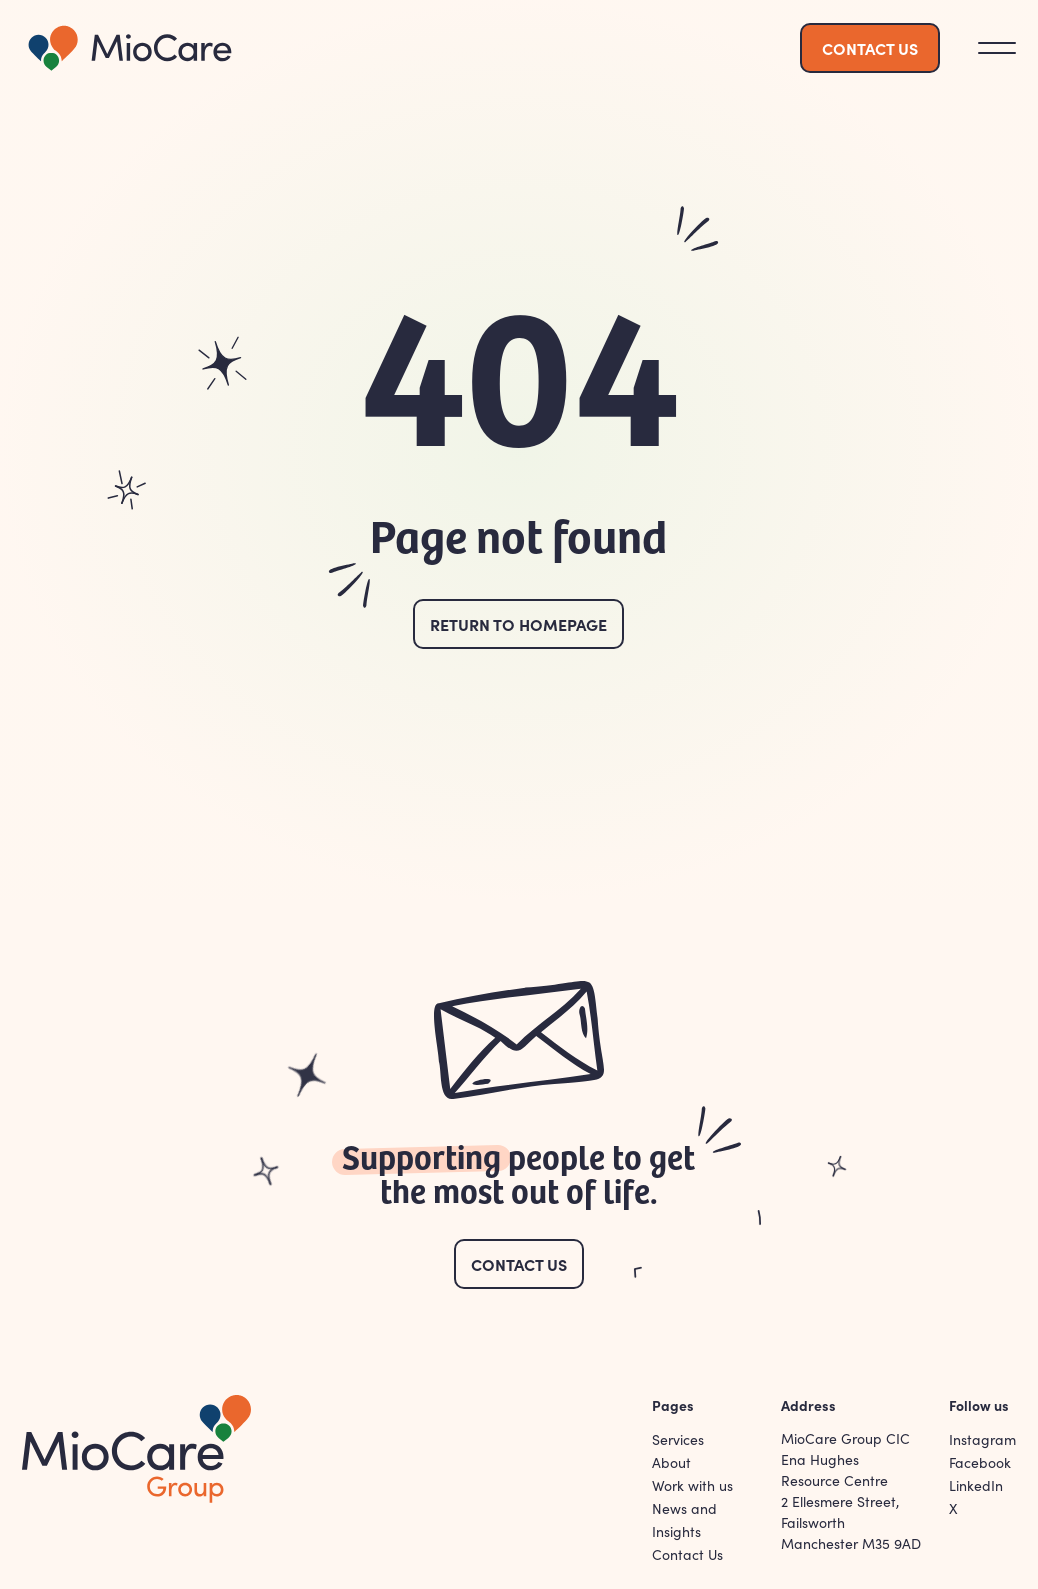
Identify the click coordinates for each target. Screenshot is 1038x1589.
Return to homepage (518, 624)
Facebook (980, 1462)
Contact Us (519, 1264)
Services (678, 1439)
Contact (870, 48)
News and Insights (684, 1520)
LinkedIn (976, 1485)
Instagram (982, 1439)
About (671, 1462)
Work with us (692, 1485)
